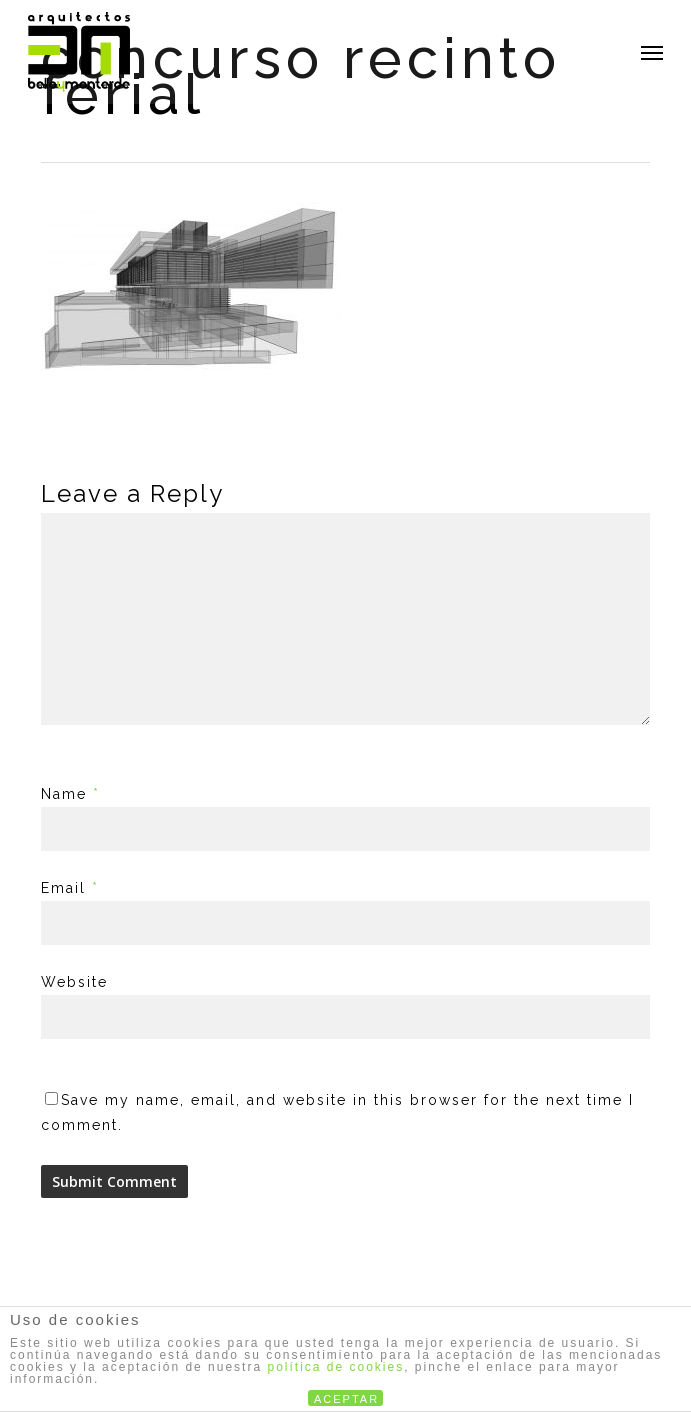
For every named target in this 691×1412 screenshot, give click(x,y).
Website (74, 982)
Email (70, 888)
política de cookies (335, 1367)
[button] (652, 52)
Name (70, 794)
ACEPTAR (346, 1399)
